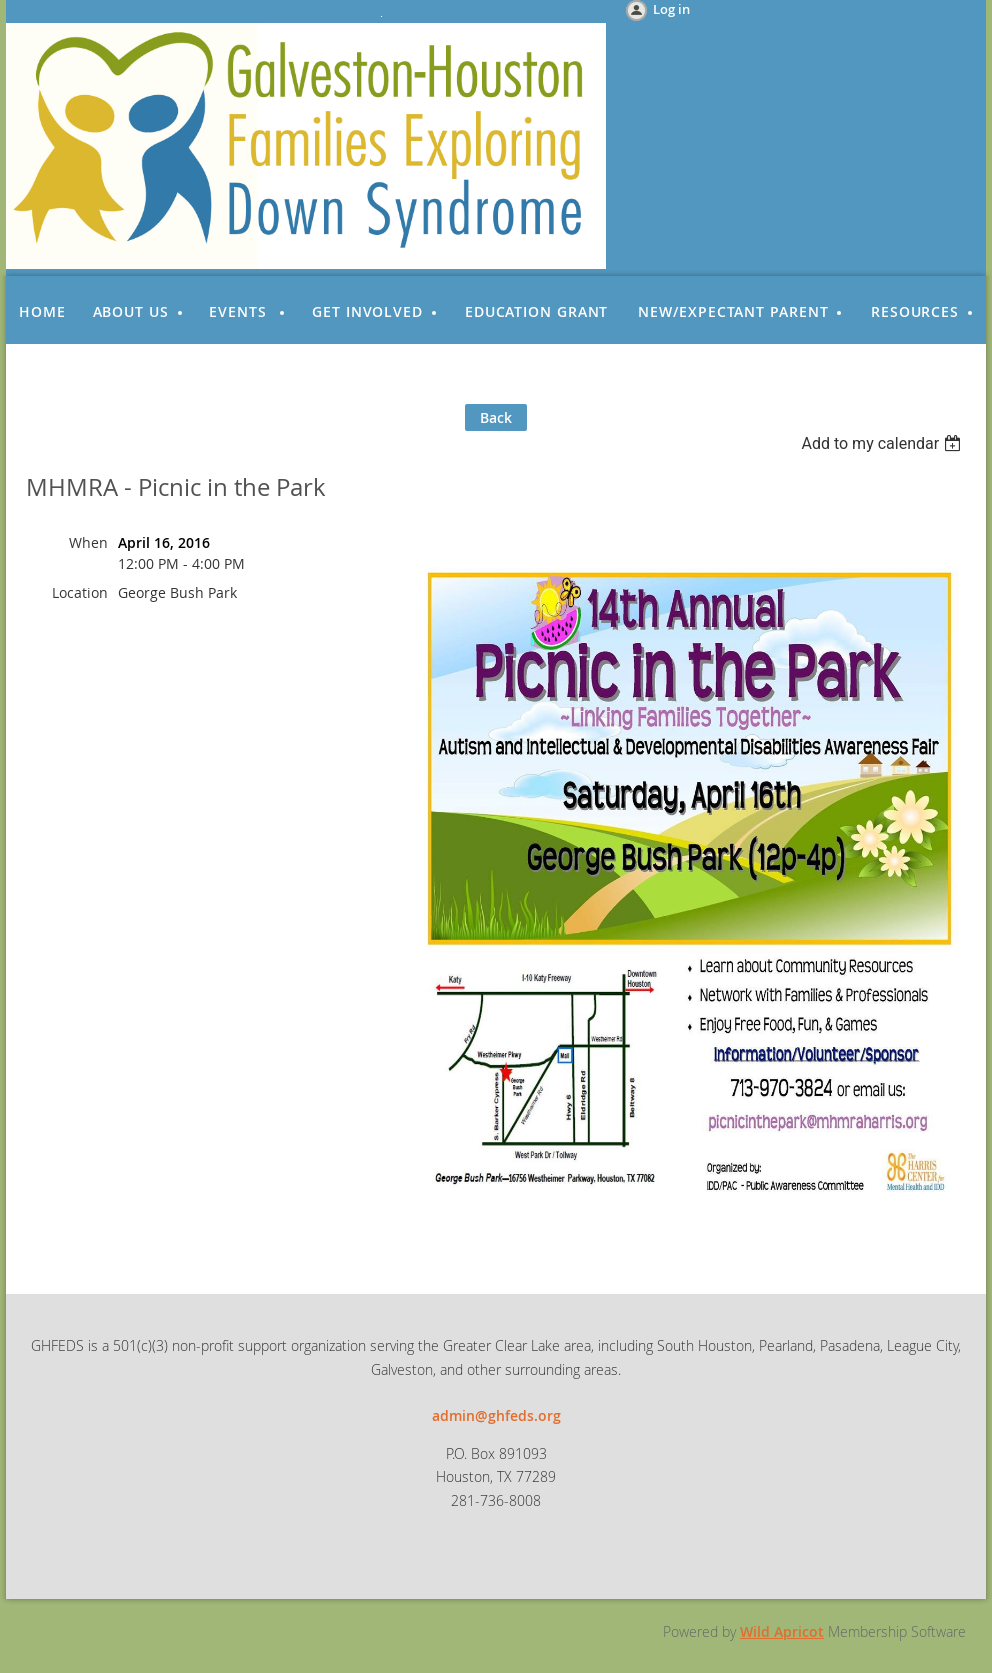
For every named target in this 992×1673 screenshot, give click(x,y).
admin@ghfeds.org (496, 1415)
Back (496, 417)
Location (80, 592)
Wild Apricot (782, 1631)
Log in (671, 9)
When (88, 542)
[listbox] (883, 443)
